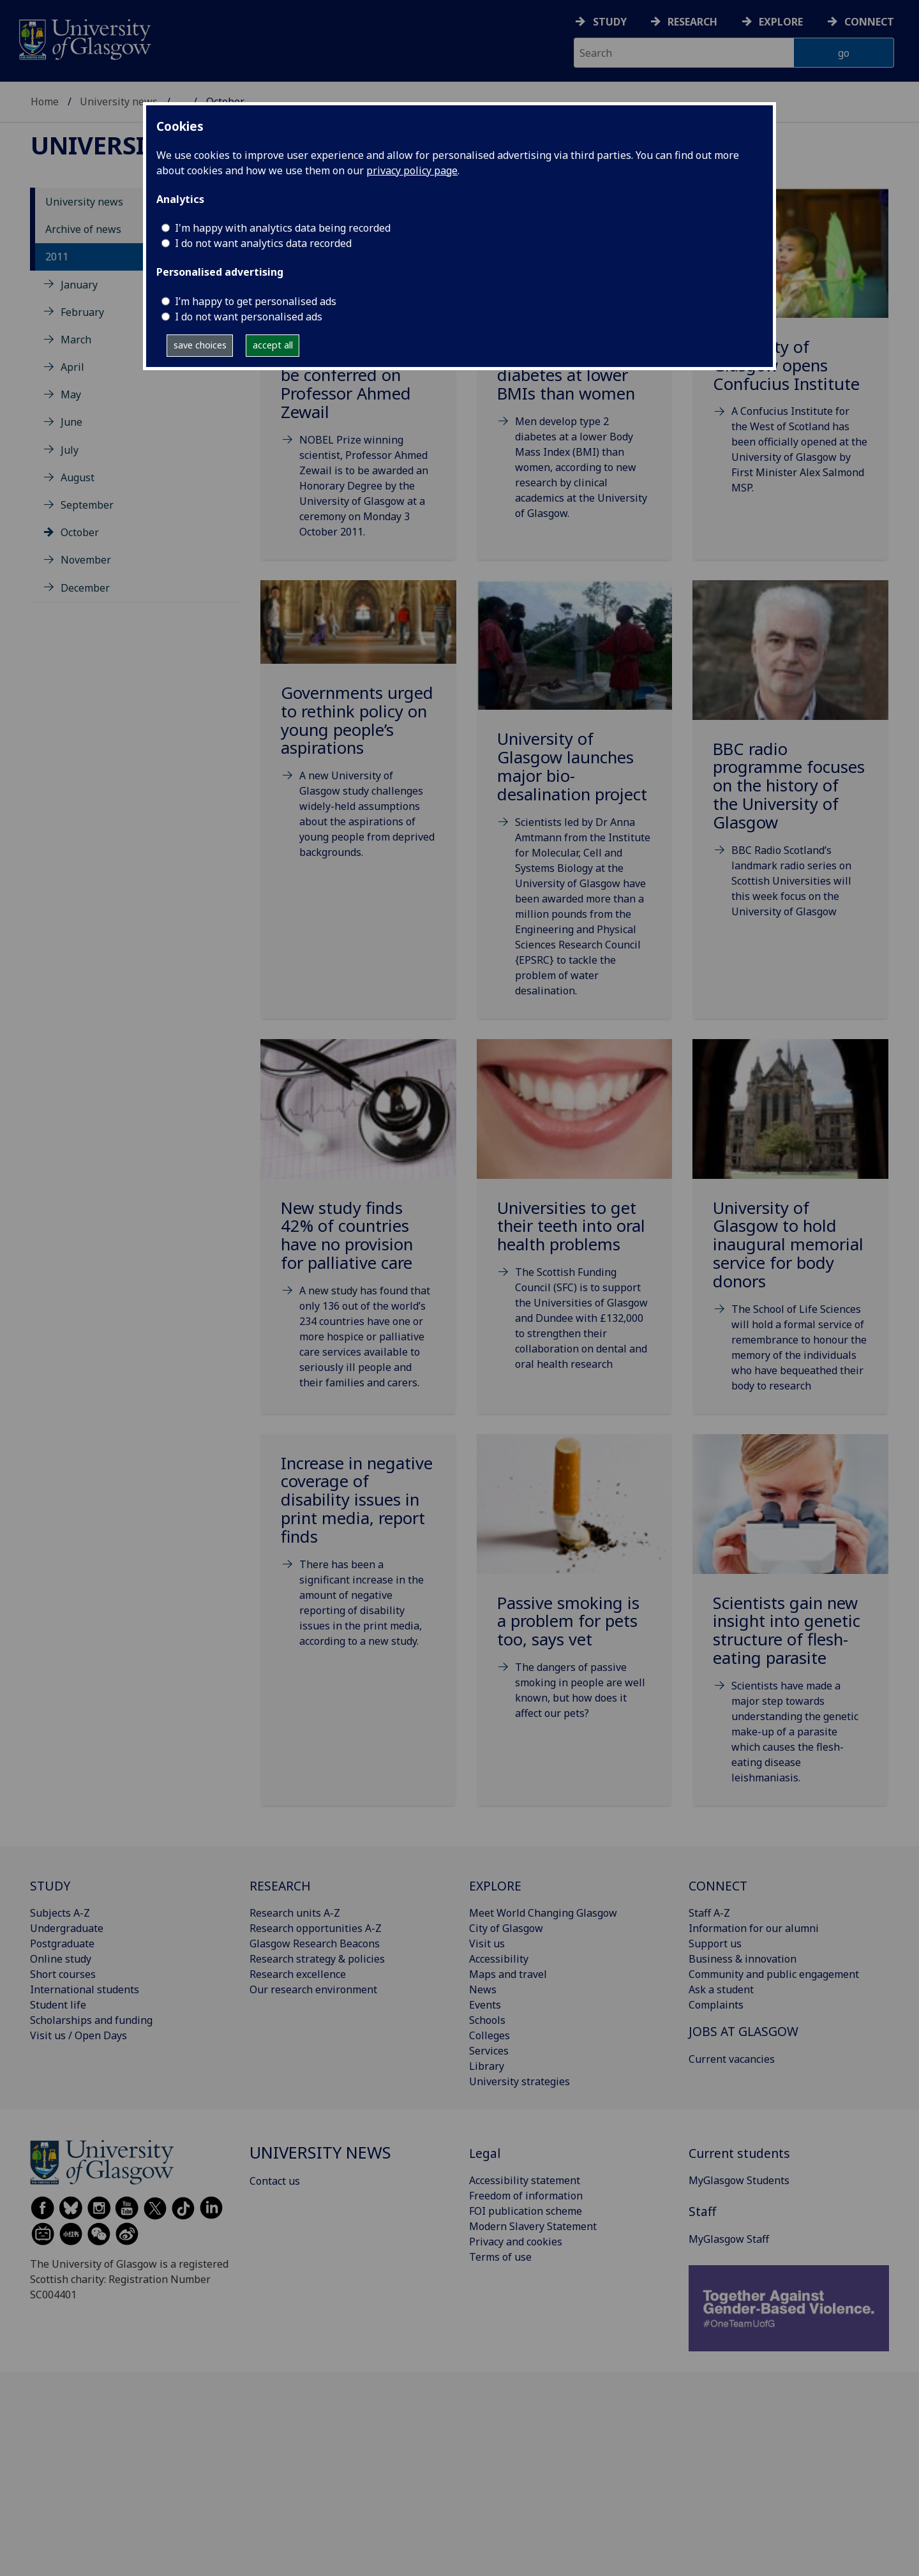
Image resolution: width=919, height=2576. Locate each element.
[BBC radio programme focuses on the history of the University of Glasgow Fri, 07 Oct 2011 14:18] (790, 765)
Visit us (487, 1943)
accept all (273, 345)
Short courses (63, 1974)
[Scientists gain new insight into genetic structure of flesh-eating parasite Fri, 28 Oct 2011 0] (790, 1625)
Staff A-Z (709, 1913)
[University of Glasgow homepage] (84, 38)
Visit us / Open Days (78, 2035)
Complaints (716, 2005)
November (86, 560)
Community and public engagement (774, 1974)
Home (45, 101)
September (87, 505)
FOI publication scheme (525, 2211)
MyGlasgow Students (739, 2180)
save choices (200, 345)
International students (84, 1989)
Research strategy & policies (317, 1959)
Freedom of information (526, 2196)
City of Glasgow (506, 1928)
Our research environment (313, 1989)
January (79, 285)
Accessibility (498, 1959)
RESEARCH (280, 1885)
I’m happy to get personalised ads (255, 301)
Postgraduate (62, 1943)
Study (610, 22)
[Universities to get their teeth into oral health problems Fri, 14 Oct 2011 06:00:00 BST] (575, 1220)
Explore (781, 22)
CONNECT (718, 1885)
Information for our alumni (754, 1928)
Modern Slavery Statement (533, 2226)
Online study (60, 1959)
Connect (869, 22)
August (77, 477)
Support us (715, 1943)
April (72, 367)
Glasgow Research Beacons (315, 1943)
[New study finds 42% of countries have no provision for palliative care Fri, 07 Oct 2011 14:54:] (358, 1230)
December (85, 588)
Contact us (275, 2181)
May (71, 394)
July (69, 450)
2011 (56, 257)
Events (485, 2005)
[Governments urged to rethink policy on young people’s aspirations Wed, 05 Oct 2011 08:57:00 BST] (358, 735)
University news (119, 101)
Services (489, 2051)
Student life (58, 2005)
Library (486, 2066)
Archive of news (83, 229)
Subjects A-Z (60, 1913)
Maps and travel (508, 1974)
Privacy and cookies (515, 2242)
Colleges (489, 2035)
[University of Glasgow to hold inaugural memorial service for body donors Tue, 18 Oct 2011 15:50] (790, 1231)
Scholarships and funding (91, 2020)
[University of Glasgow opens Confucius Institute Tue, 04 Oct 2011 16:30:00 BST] (790, 357)
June (71, 422)
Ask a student (721, 1989)
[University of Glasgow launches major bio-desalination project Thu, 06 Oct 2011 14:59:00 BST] (575, 804)
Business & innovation (742, 1959)
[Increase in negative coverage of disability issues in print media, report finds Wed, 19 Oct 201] (358, 1556)
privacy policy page (412, 170)
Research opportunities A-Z (316, 1928)
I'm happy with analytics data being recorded (283, 228)
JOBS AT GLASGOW (743, 2031)
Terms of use (500, 2257)
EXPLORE (495, 1885)
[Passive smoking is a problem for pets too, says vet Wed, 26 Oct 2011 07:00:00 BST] (575, 1592)
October (80, 532)
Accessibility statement (524, 2180)
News (483, 1989)
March (76, 340)
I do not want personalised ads (248, 317)
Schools (487, 2020)
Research (692, 22)
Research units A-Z (295, 1913)
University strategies (519, 2081)
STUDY (50, 1885)
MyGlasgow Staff (729, 2239)
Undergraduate (66, 1928)
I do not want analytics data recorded (263, 243)
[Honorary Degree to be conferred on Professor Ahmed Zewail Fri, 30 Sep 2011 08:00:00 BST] (358, 378)
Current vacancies (732, 2059)
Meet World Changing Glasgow (543, 1913)
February (82, 312)
